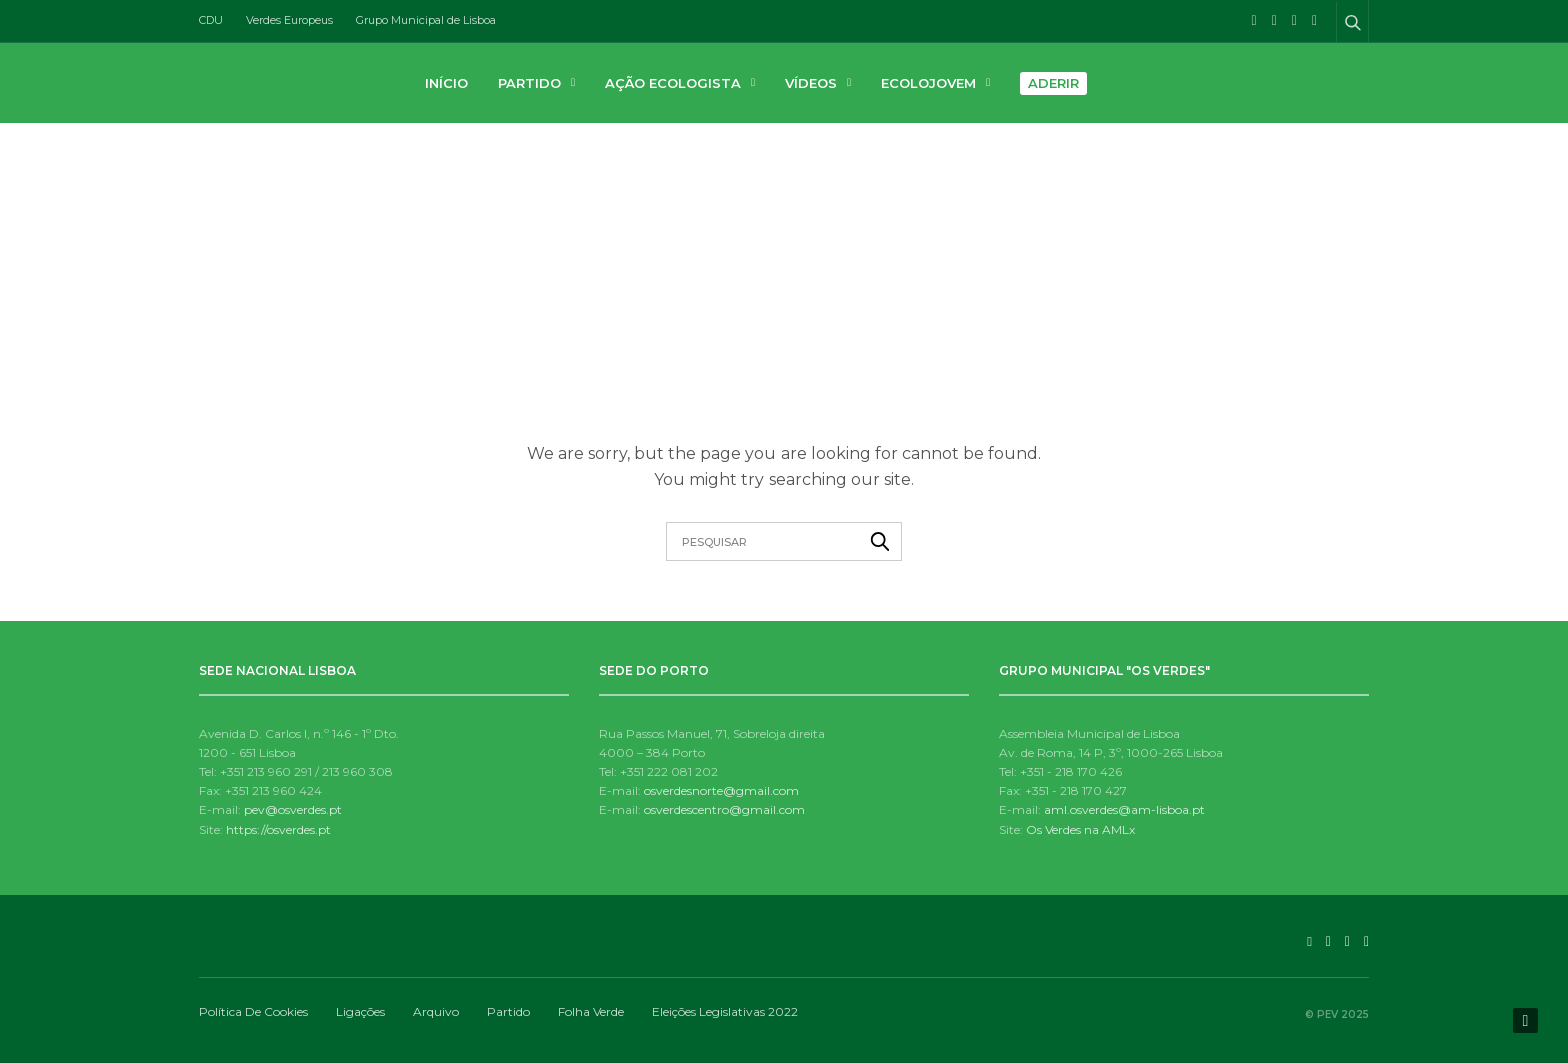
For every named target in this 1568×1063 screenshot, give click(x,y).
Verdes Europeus (289, 20)
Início (446, 83)
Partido (529, 83)
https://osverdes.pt (278, 829)
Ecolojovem (928, 83)
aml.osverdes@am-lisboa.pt (1124, 809)
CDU (211, 20)
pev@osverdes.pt (293, 809)
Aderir (1053, 83)
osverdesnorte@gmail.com (721, 790)
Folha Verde (591, 1011)
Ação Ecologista (673, 83)
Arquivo (436, 1011)
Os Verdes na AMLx (1080, 829)
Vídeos (811, 83)
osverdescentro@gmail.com (724, 809)
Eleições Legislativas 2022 (725, 1011)
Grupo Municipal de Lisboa (426, 20)
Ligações (360, 1011)
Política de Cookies (253, 1011)
